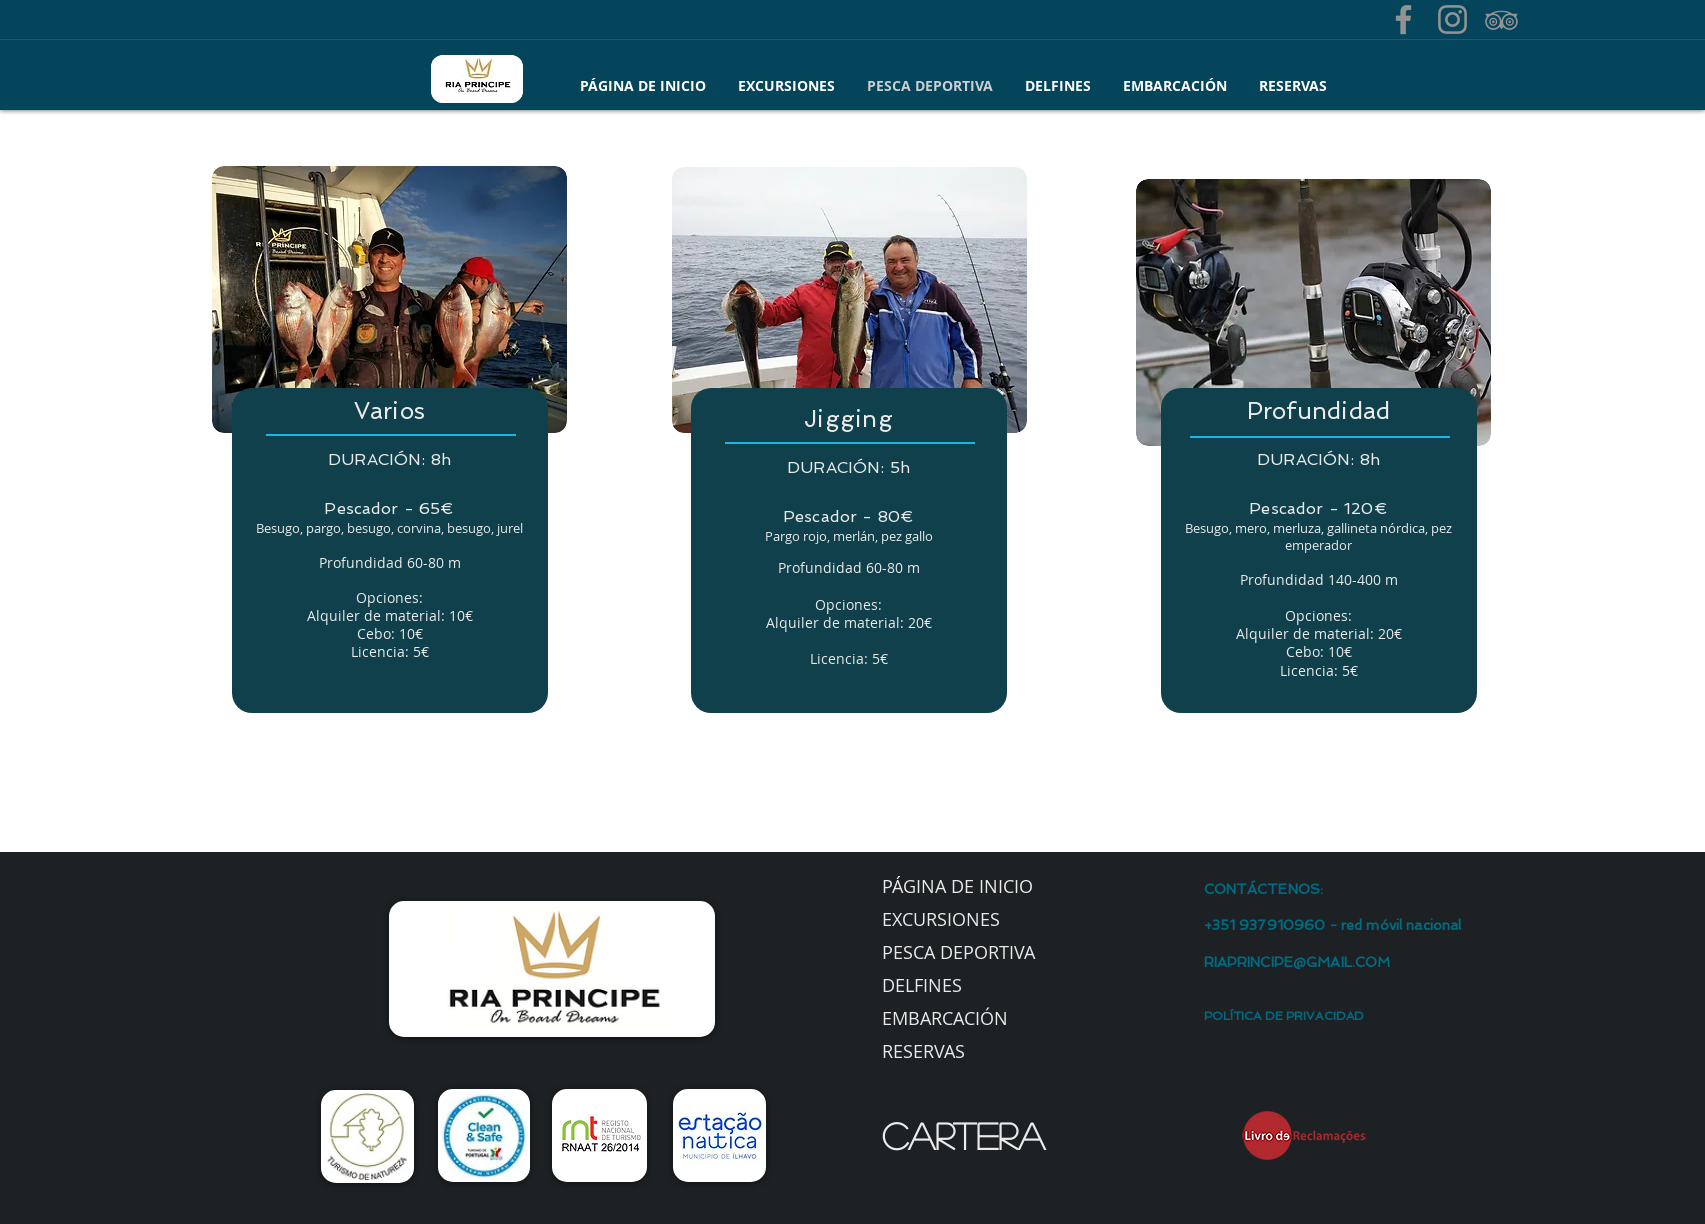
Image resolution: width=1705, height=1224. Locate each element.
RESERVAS (923, 1051)
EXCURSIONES (941, 919)
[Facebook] (1403, 19)
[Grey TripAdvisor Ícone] (1501, 19)
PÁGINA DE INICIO (957, 886)
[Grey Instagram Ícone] (1452, 19)
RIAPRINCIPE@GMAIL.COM (1297, 962)
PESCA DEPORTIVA (958, 952)
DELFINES (922, 985)
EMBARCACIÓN (945, 1018)
